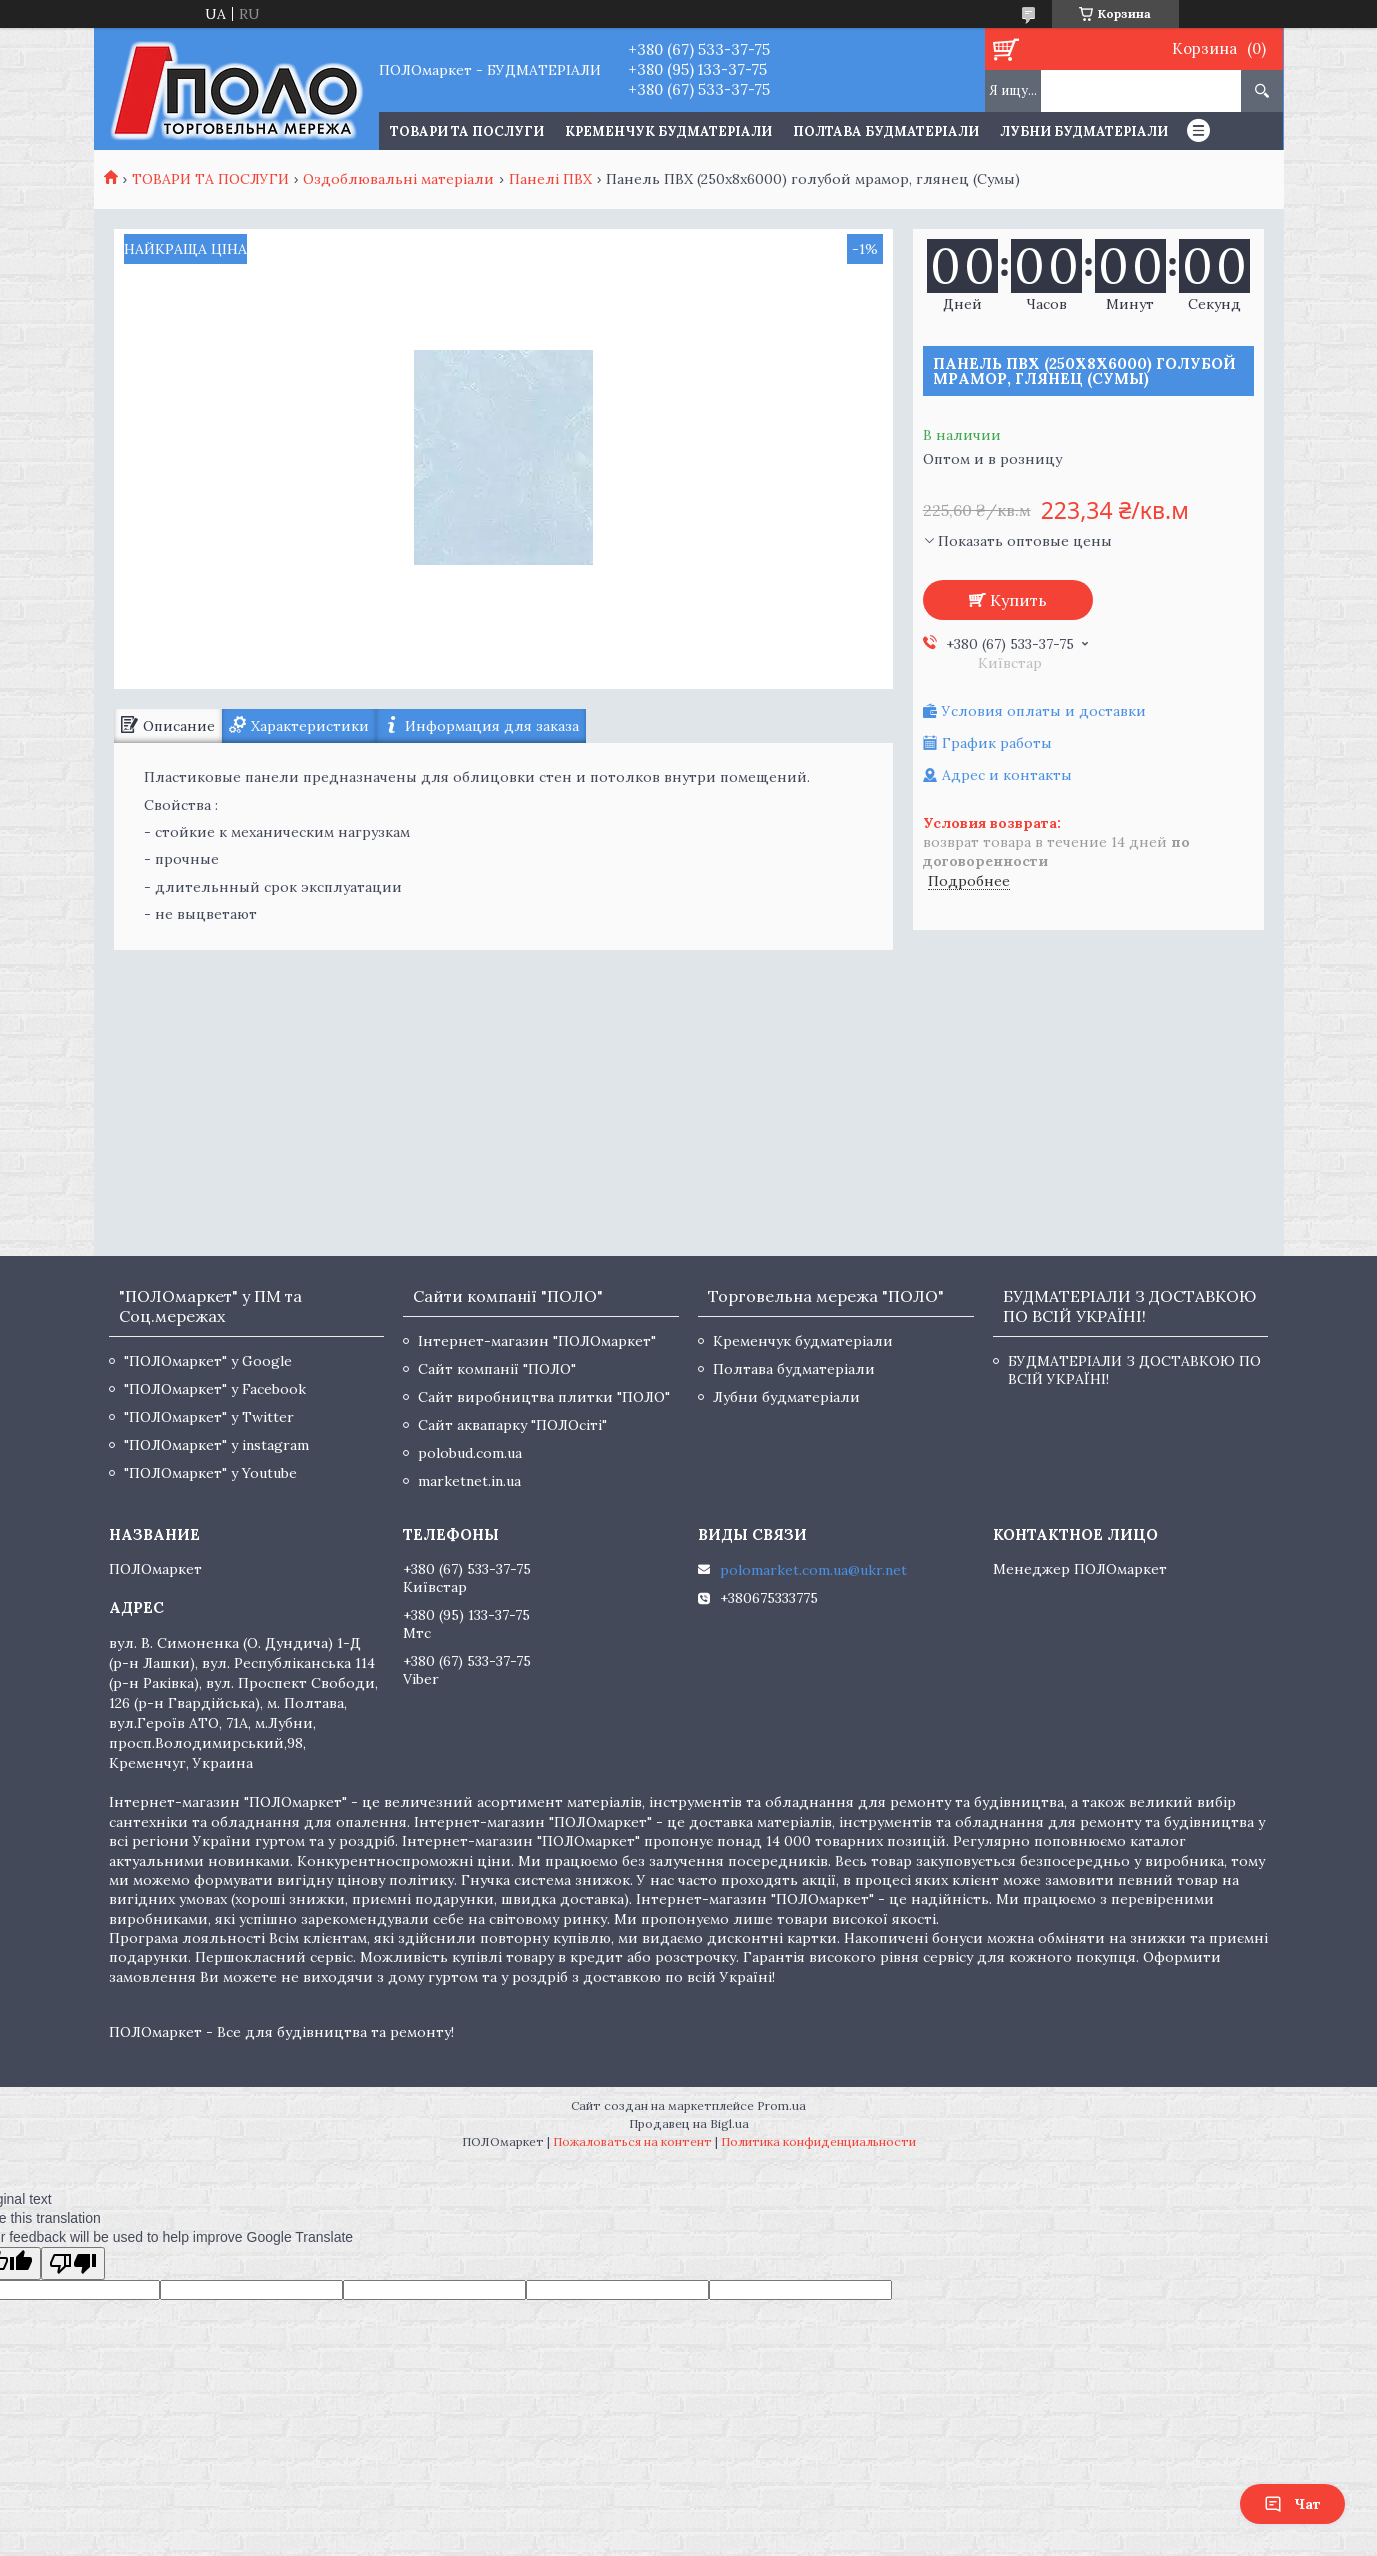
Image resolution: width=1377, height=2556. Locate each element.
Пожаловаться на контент (632, 2141)
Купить (1018, 600)
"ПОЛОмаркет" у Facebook (215, 1389)
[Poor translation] (73, 2263)
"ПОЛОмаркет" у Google (208, 1361)
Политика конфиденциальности (818, 2141)
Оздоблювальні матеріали (398, 179)
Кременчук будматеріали (668, 131)
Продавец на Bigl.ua (689, 2123)
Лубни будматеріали (1084, 131)
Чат (1292, 2504)
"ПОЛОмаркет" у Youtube (210, 1473)
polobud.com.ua (470, 1453)
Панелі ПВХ (550, 179)
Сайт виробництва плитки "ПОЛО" (544, 1397)
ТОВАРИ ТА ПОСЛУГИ (467, 131)
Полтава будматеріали (886, 131)
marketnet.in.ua (469, 1481)
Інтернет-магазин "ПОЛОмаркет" (537, 1341)
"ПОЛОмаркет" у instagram (216, 1445)
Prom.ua (781, 2105)
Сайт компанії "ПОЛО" (497, 1369)
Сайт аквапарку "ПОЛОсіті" (512, 1425)
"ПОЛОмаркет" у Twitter (209, 1417)
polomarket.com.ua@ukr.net (813, 1570)
